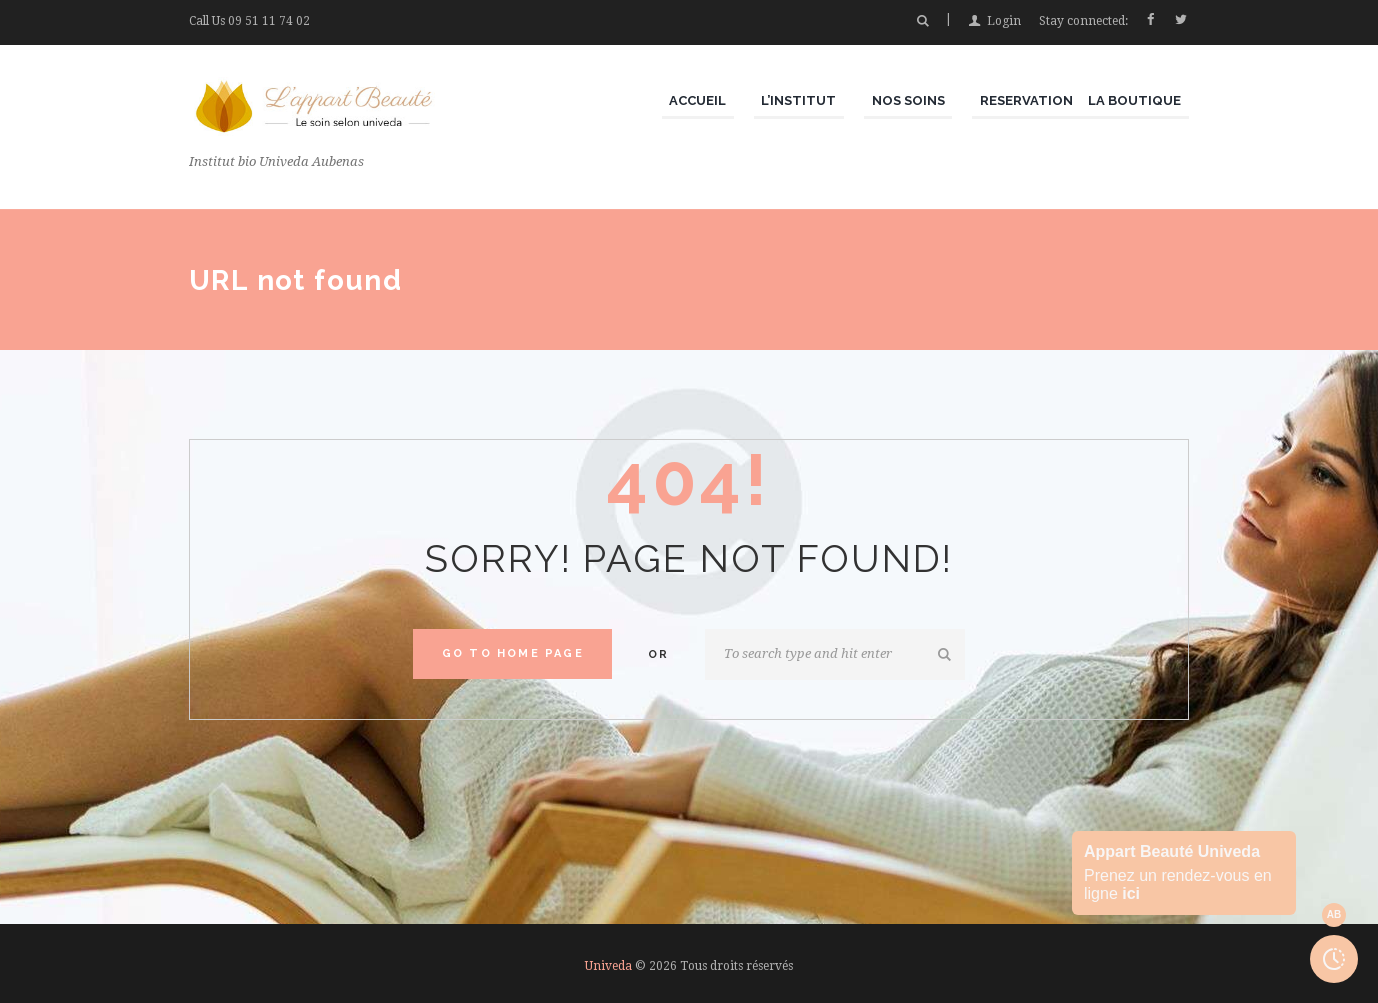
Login (1004, 21)
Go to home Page (513, 653)
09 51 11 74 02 (269, 21)
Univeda (608, 966)
